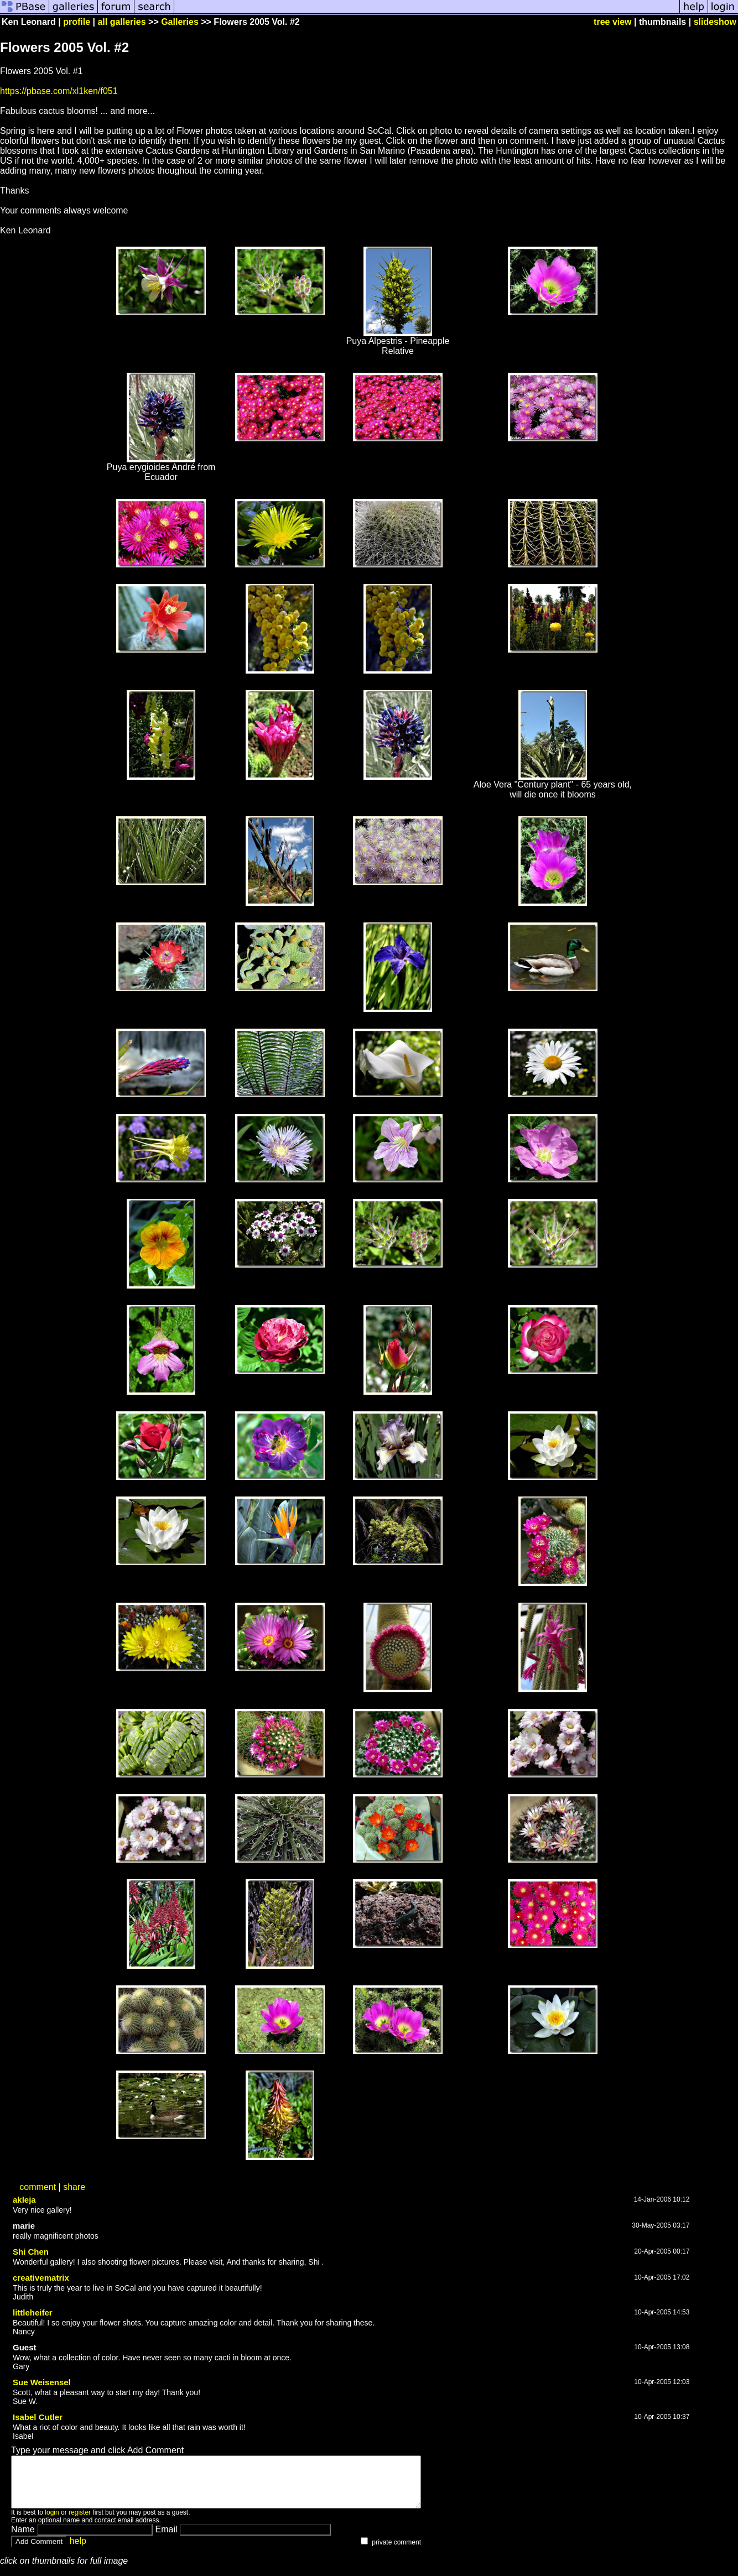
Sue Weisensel (42, 2382)
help (78, 2551)
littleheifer (33, 2312)
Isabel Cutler (38, 2417)
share (74, 2187)
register (80, 2522)
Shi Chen (31, 2251)
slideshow (715, 22)
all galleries (121, 22)
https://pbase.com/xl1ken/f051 (59, 91)
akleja (24, 2199)
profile (76, 22)
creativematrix (41, 2277)
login (52, 2522)
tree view (612, 22)
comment (37, 2187)
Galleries (180, 22)
